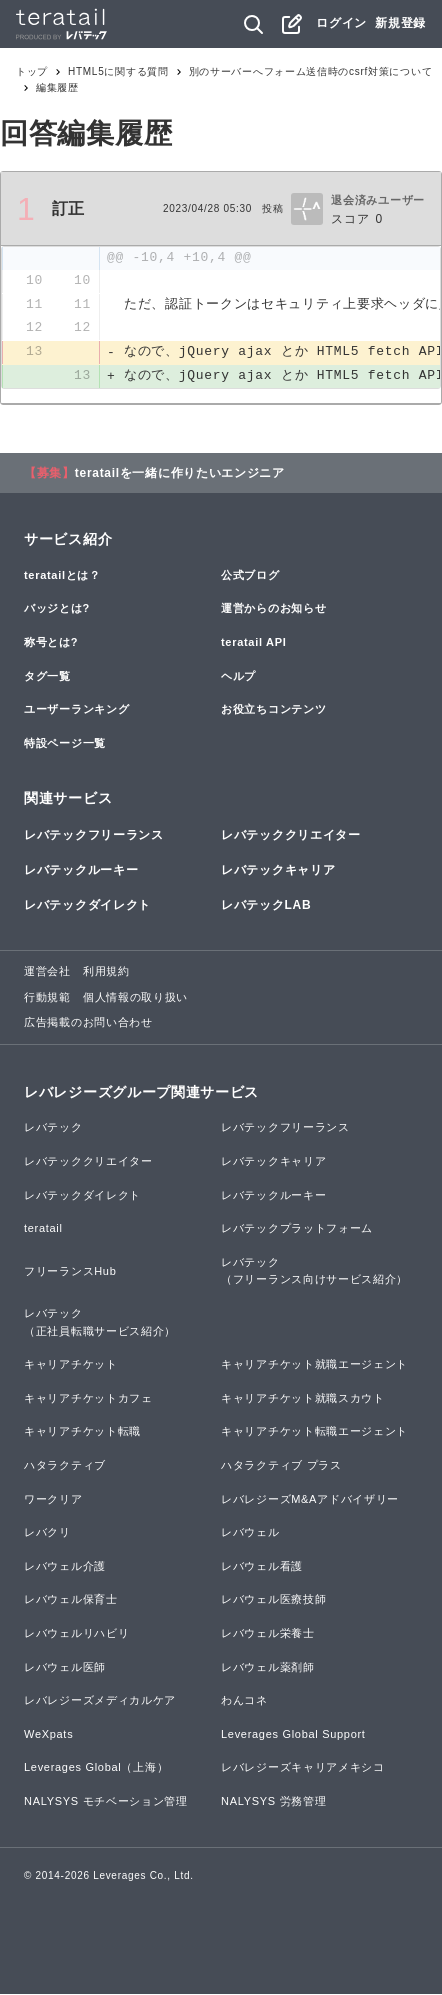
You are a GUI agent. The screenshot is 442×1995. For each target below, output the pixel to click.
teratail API (253, 643)
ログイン (341, 23)
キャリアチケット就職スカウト (303, 1399)
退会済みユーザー (378, 200)
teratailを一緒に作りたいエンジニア (180, 474)
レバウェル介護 (65, 1567)
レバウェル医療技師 (273, 1601)
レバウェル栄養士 (268, 1634)
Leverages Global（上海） (96, 1769)
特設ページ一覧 (65, 744)
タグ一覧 (47, 677)
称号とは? (51, 643)
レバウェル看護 (262, 1567)
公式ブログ (250, 576)
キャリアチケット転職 (82, 1433)
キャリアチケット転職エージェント (314, 1433)
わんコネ (244, 1701)
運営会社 (47, 973)
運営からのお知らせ (273, 610)
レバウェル (250, 1534)
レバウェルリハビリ (76, 1634)
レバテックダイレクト (87, 906)
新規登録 (400, 23)
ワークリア (53, 1500)
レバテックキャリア (278, 871)
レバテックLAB (266, 906)
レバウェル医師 (65, 1668)
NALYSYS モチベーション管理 (106, 1802)
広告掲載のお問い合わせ (88, 1024)
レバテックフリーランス (94, 836)
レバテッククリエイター (291, 836)
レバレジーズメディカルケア (100, 1701)
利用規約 (106, 973)
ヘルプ (238, 677)
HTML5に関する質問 (118, 71)
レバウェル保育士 (71, 1601)
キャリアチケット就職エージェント (314, 1366)
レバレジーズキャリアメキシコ (303, 1769)
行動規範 (47, 998)
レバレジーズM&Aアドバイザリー (310, 1500)
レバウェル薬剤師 (268, 1668)
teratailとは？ (62, 576)
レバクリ (47, 1534)
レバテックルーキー (81, 871)
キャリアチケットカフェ (88, 1399)
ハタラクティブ (65, 1466)
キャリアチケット (71, 1366)
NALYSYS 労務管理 (273, 1802)
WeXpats (48, 1735)
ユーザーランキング (76, 710)
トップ (32, 71)
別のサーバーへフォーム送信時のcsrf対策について (311, 71)
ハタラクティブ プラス (281, 1466)
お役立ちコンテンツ (273, 710)
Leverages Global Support (293, 1735)
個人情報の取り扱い (135, 998)
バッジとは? (57, 610)
